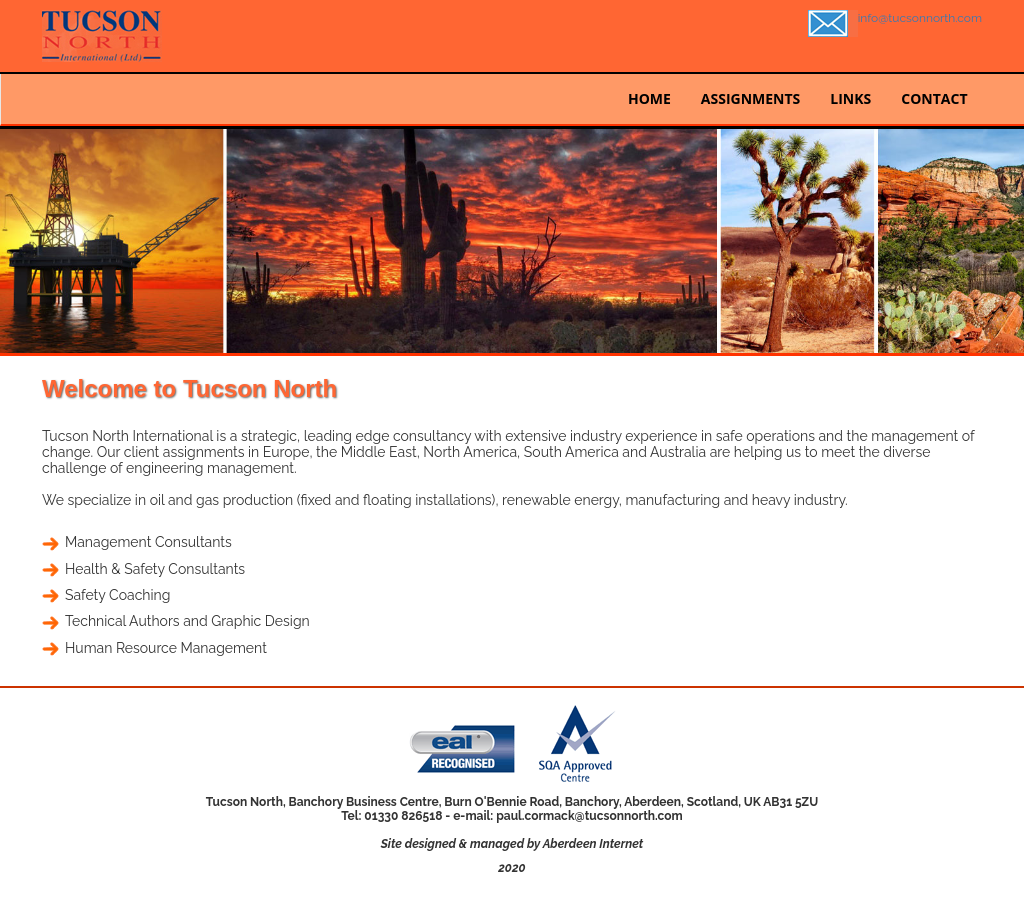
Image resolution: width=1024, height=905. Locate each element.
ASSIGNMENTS (750, 98)
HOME (649, 98)
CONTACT (934, 98)
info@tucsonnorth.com (920, 18)
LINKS (850, 98)
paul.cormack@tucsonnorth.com (589, 816)
